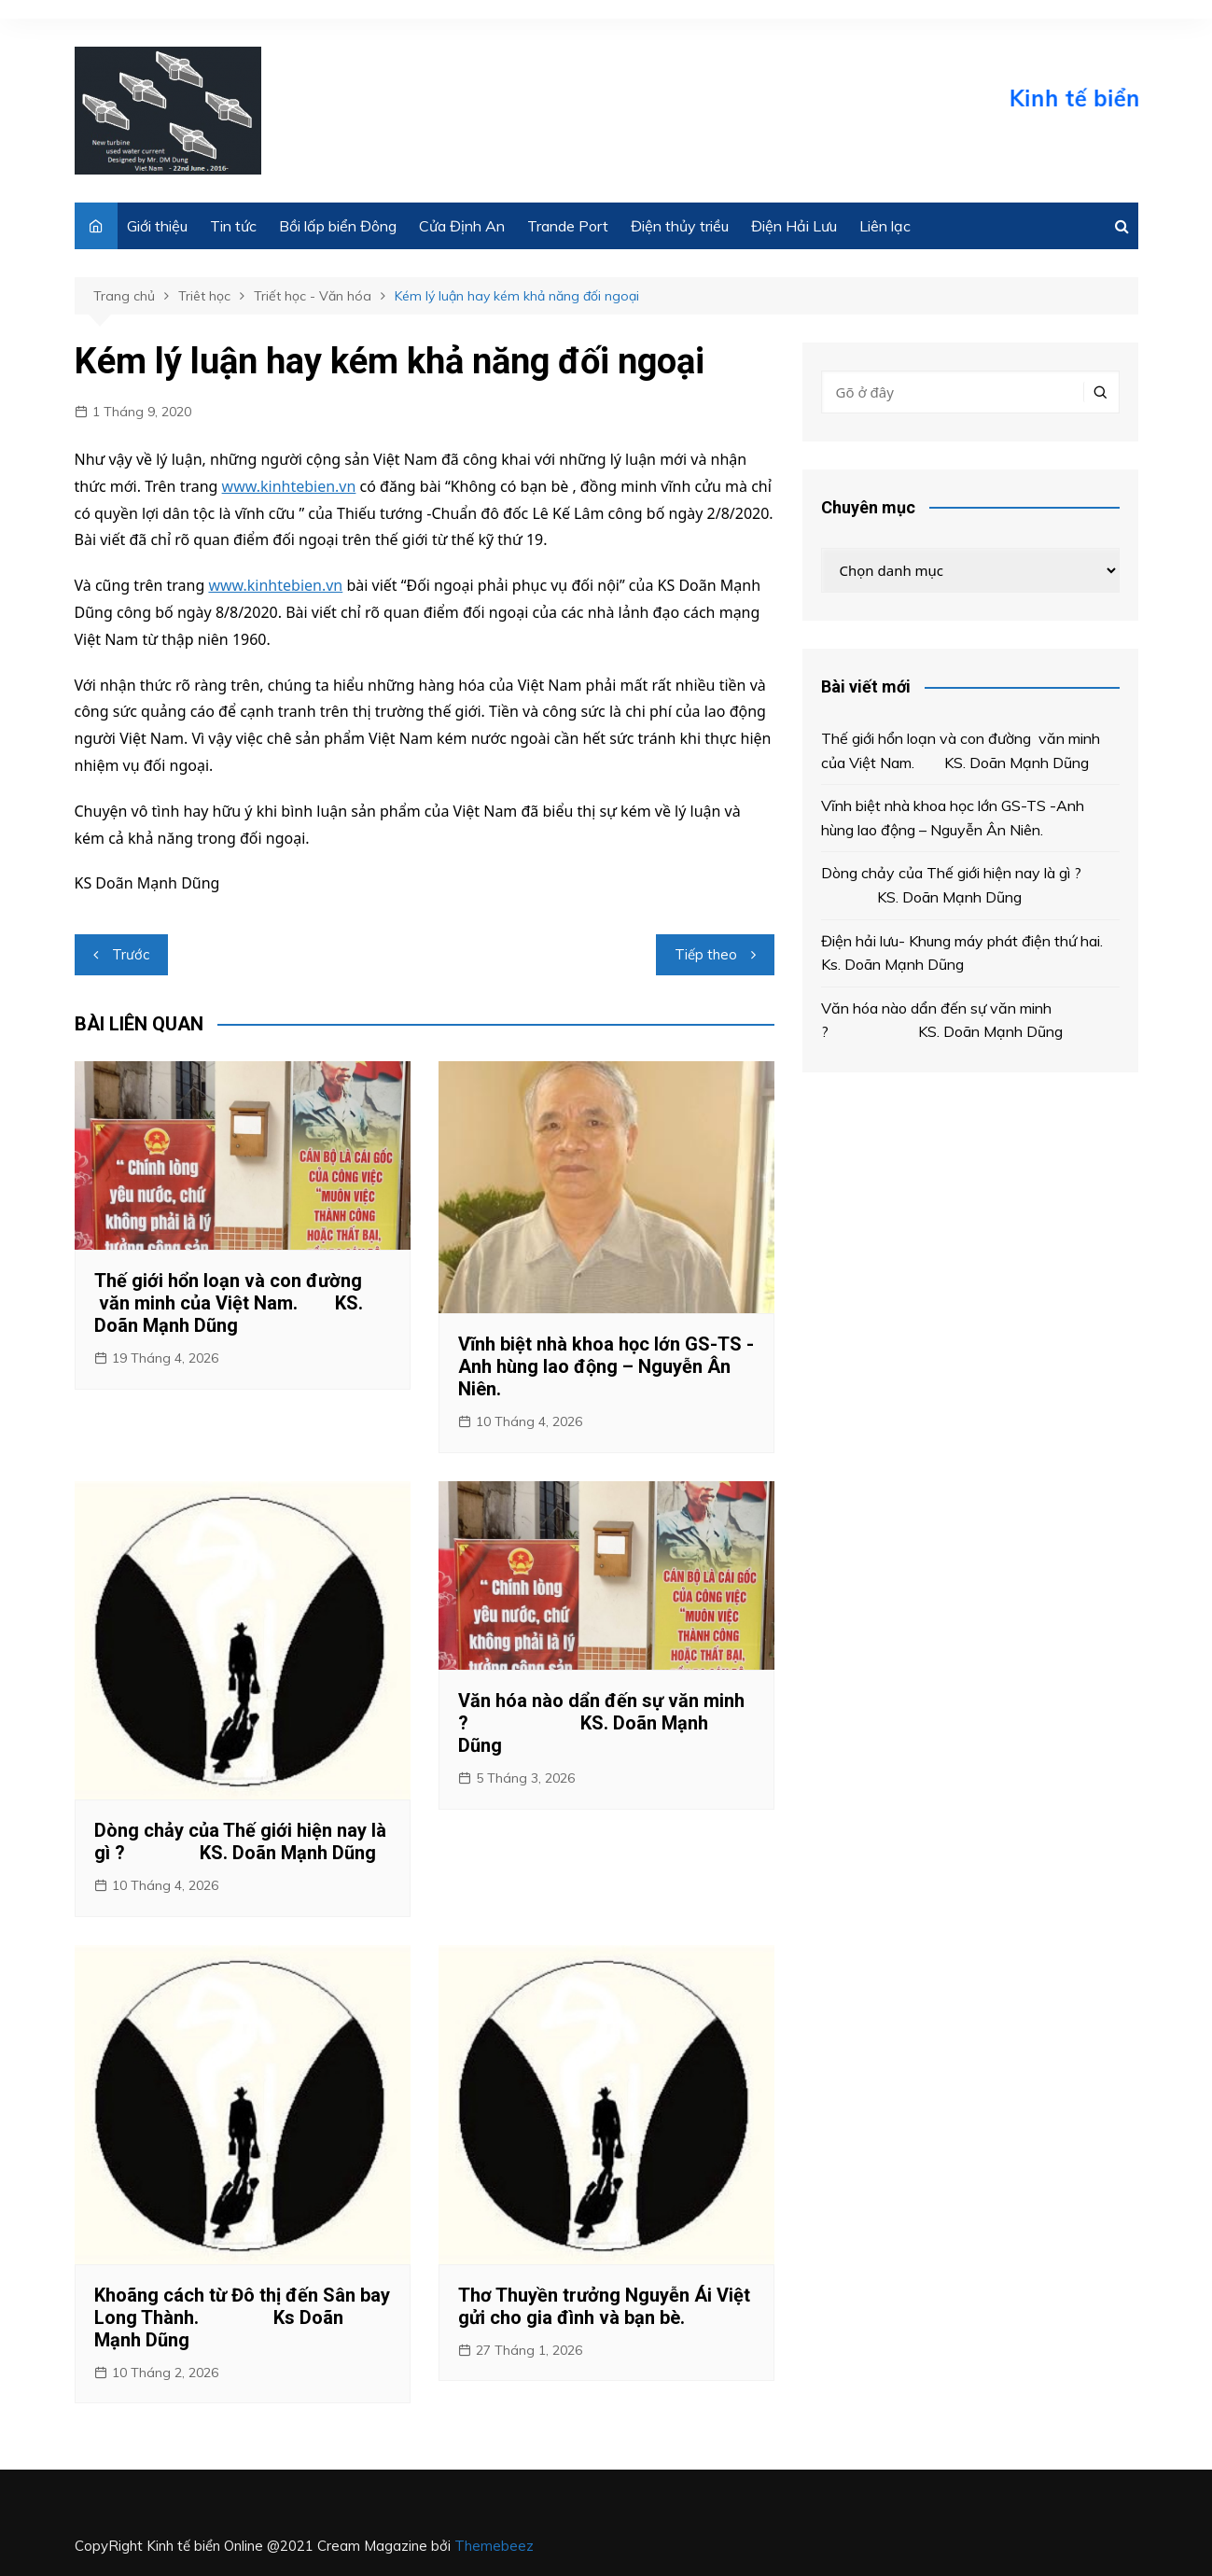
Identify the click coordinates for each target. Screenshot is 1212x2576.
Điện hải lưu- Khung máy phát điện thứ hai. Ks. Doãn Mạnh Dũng (967, 952)
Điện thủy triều (680, 226)
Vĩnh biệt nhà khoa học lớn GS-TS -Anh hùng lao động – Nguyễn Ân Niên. (606, 1366)
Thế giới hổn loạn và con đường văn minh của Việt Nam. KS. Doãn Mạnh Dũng (228, 1303)
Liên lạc (885, 226)
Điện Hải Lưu (794, 226)
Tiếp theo (706, 954)
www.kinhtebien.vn (289, 486)
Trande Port (567, 226)
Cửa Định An (462, 226)
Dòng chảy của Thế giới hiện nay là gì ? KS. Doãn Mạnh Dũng (240, 1841)
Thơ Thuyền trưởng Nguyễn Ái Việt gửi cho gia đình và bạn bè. (604, 2306)
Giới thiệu (157, 226)
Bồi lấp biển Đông (338, 226)
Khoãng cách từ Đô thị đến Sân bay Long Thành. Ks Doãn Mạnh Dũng (242, 2317)
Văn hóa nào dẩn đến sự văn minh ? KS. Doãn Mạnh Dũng (601, 1723)
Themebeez (494, 2546)
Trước (130, 954)
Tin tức (233, 226)
